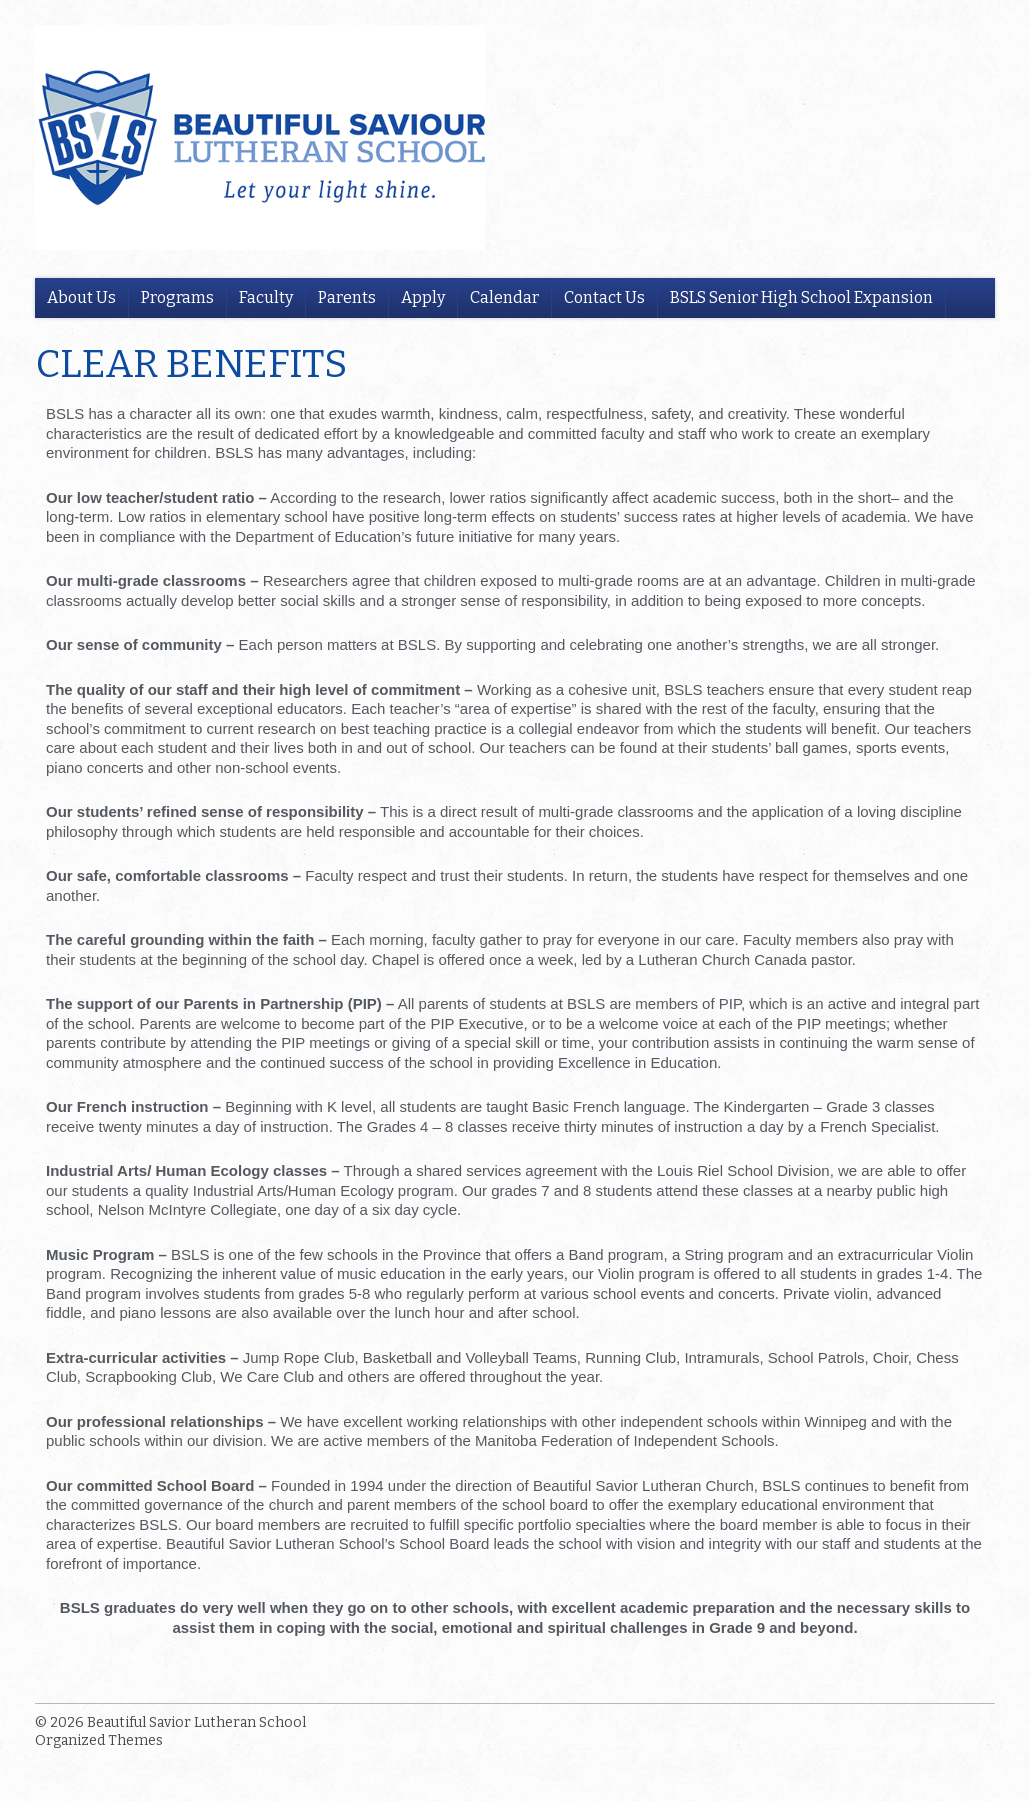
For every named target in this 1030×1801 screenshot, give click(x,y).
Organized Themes (99, 1740)
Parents (347, 297)
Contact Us (604, 297)
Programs (177, 297)
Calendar (504, 297)
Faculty (266, 297)
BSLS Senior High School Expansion (801, 297)
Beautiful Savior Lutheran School (196, 1722)
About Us (81, 297)
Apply (423, 297)
